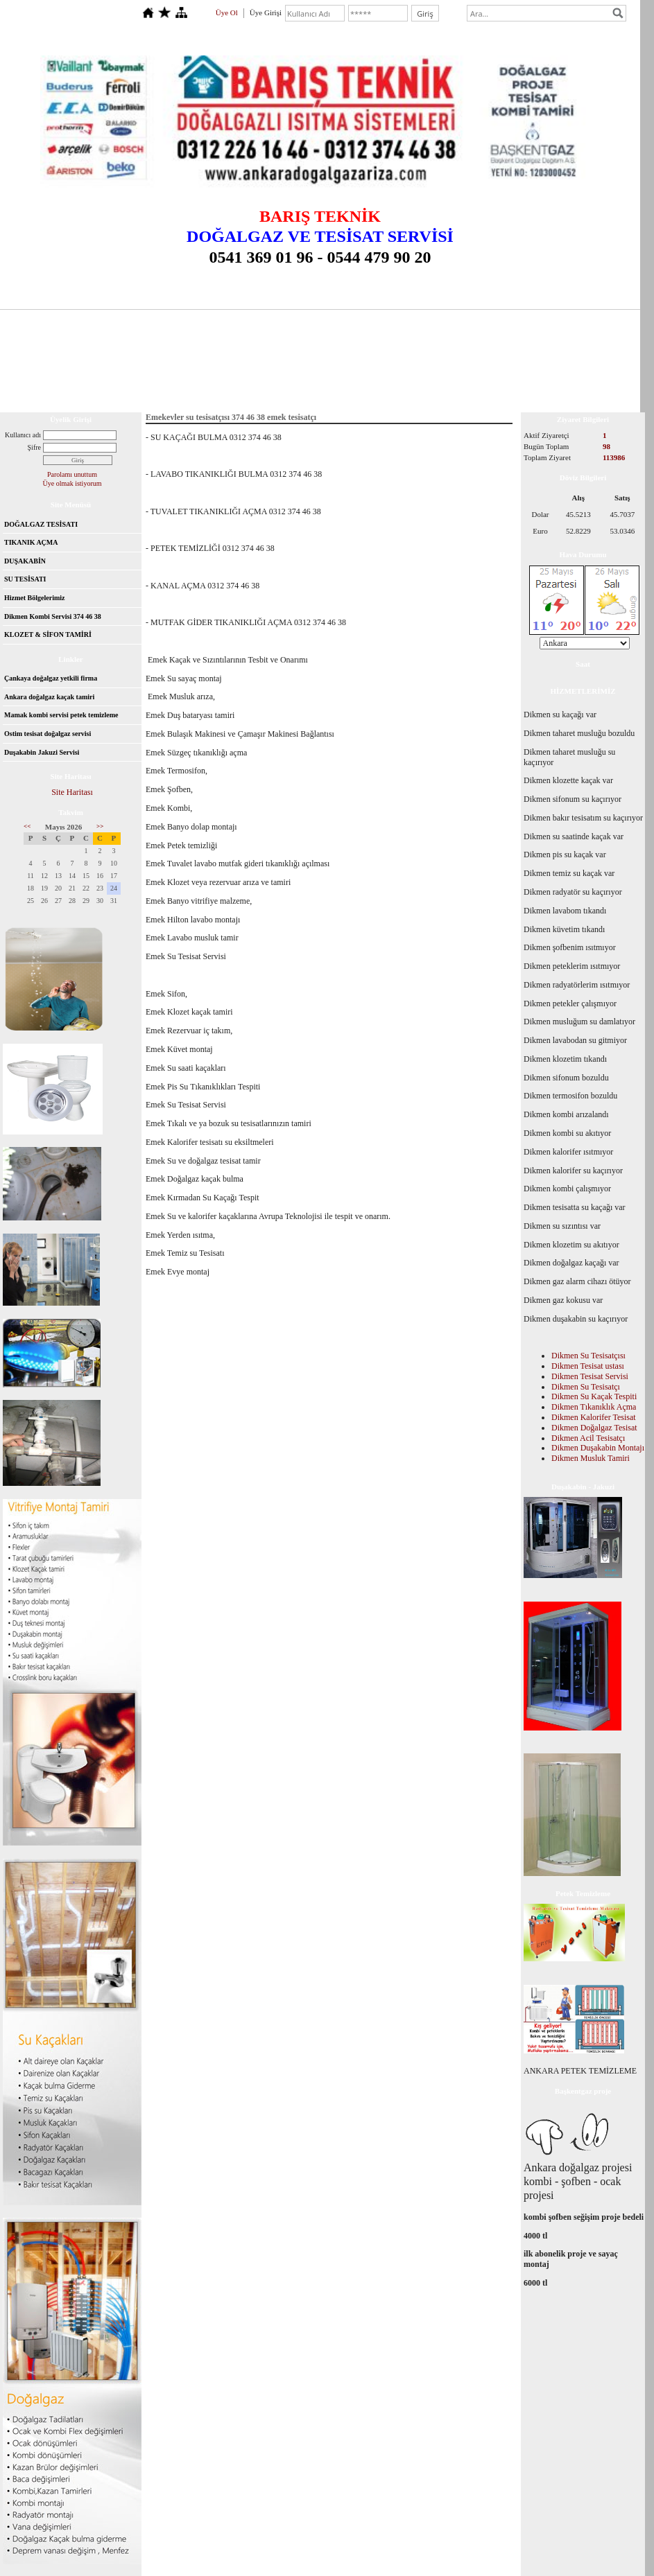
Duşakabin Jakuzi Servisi (41, 752)
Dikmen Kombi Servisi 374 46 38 (52, 616)
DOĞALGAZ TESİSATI (41, 524)
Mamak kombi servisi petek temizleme (61, 715)
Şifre (34, 447)
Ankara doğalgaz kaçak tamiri (49, 697)
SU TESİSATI (25, 579)
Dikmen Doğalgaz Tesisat (594, 1427)
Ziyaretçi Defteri (551, 379)
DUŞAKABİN (25, 561)
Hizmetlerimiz (443, 379)
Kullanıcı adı (23, 435)
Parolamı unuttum (72, 474)
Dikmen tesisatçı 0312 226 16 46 (293, 379)
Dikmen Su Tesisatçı (585, 1387)
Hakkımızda (383, 379)
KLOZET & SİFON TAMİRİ (48, 634)
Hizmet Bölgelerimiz (34, 598)
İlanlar (495, 379)
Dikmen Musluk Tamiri (590, 1458)
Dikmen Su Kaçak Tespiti (594, 1396)
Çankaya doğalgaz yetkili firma (50, 678)
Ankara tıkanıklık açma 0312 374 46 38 (75, 397)
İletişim (608, 379)
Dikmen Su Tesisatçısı (588, 1355)
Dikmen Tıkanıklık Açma (593, 1407)
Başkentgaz (206, 379)
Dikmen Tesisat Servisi (589, 1376)
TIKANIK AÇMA (31, 542)
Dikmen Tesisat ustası (587, 1366)
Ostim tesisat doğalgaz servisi (47, 733)
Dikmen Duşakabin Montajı (597, 1448)
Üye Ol (227, 12)
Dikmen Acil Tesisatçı (588, 1438)
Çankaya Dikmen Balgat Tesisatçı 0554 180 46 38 (91, 379)
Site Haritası (72, 792)
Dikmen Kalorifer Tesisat (593, 1417)
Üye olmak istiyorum (72, 483)
